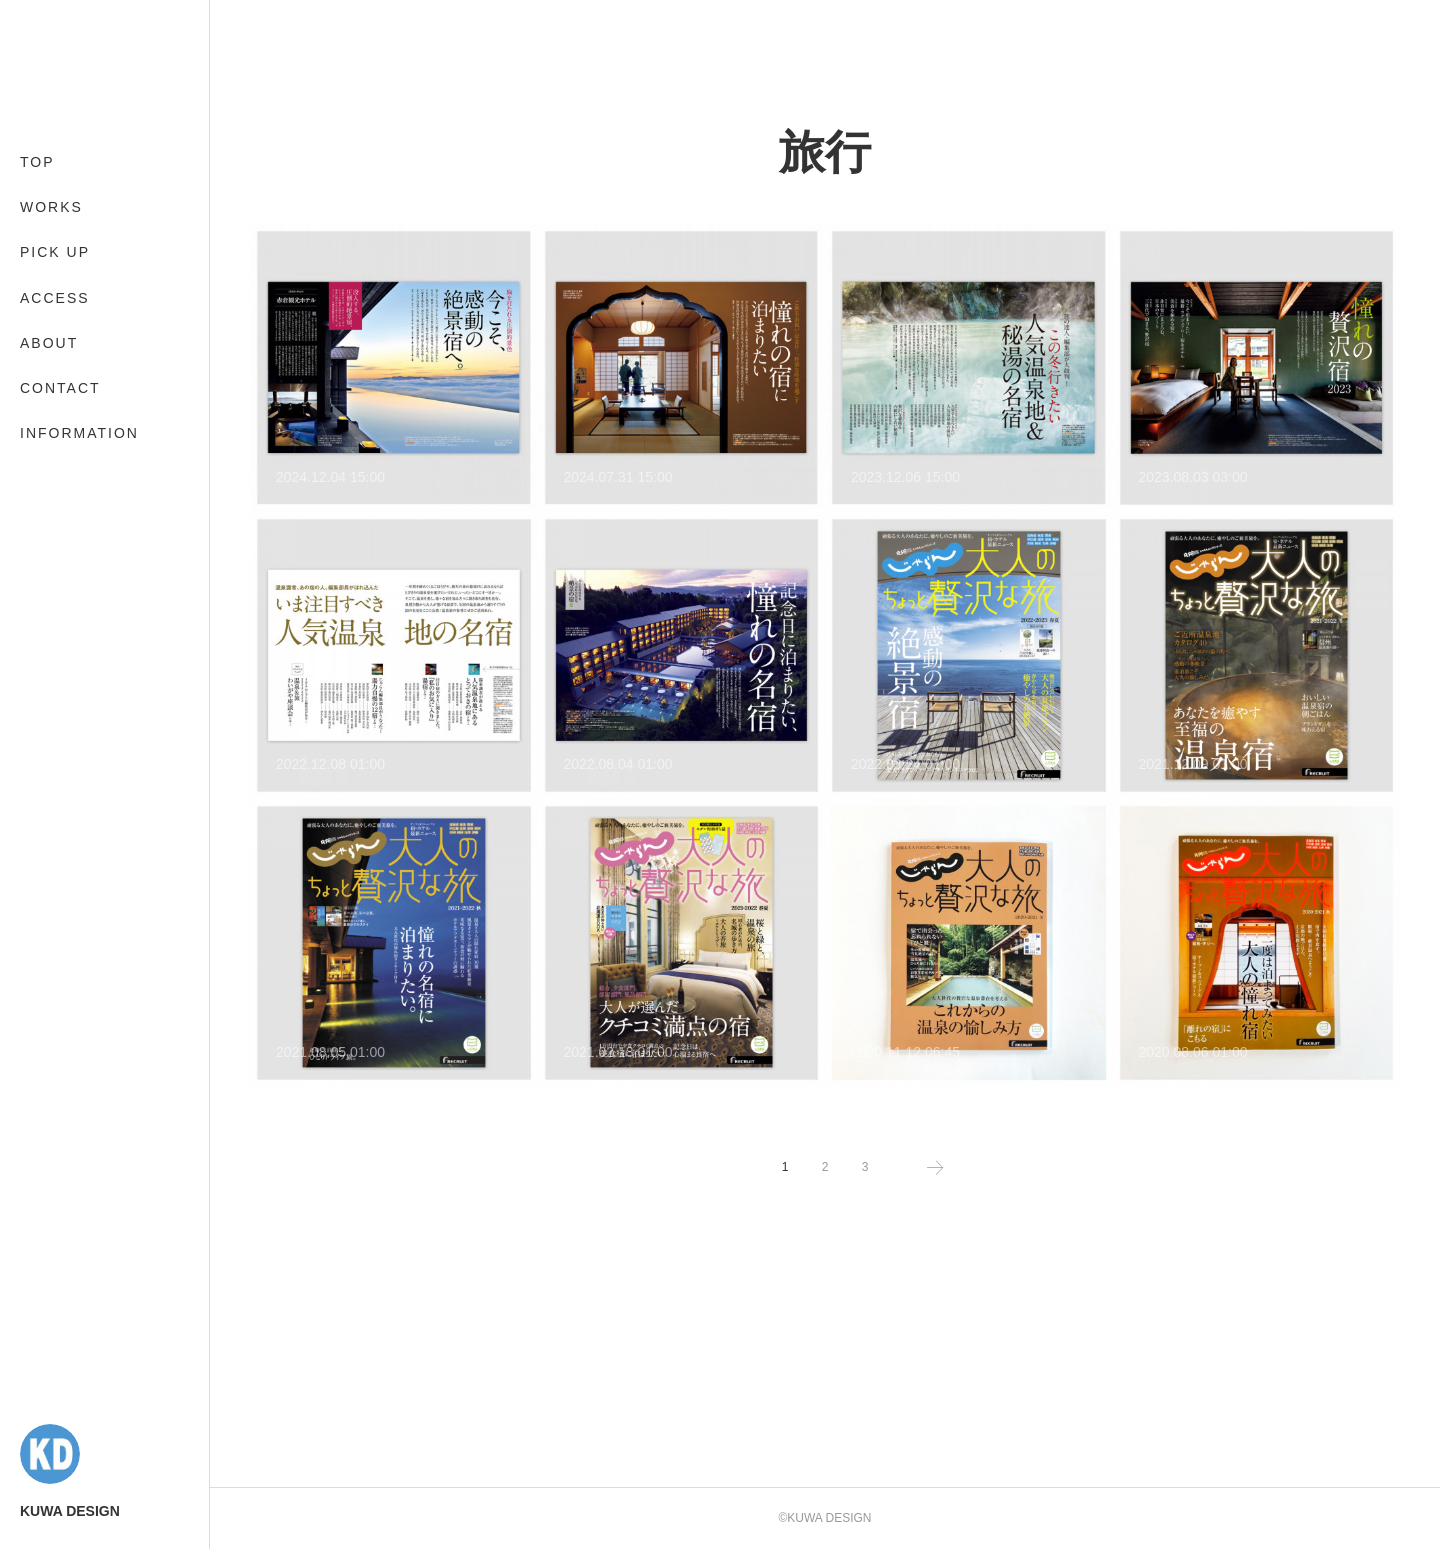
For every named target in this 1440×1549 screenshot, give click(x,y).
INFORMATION (79, 433)
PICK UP (55, 252)
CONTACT (60, 388)
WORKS (51, 207)
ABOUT (49, 343)
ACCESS (55, 298)
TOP (37, 162)
